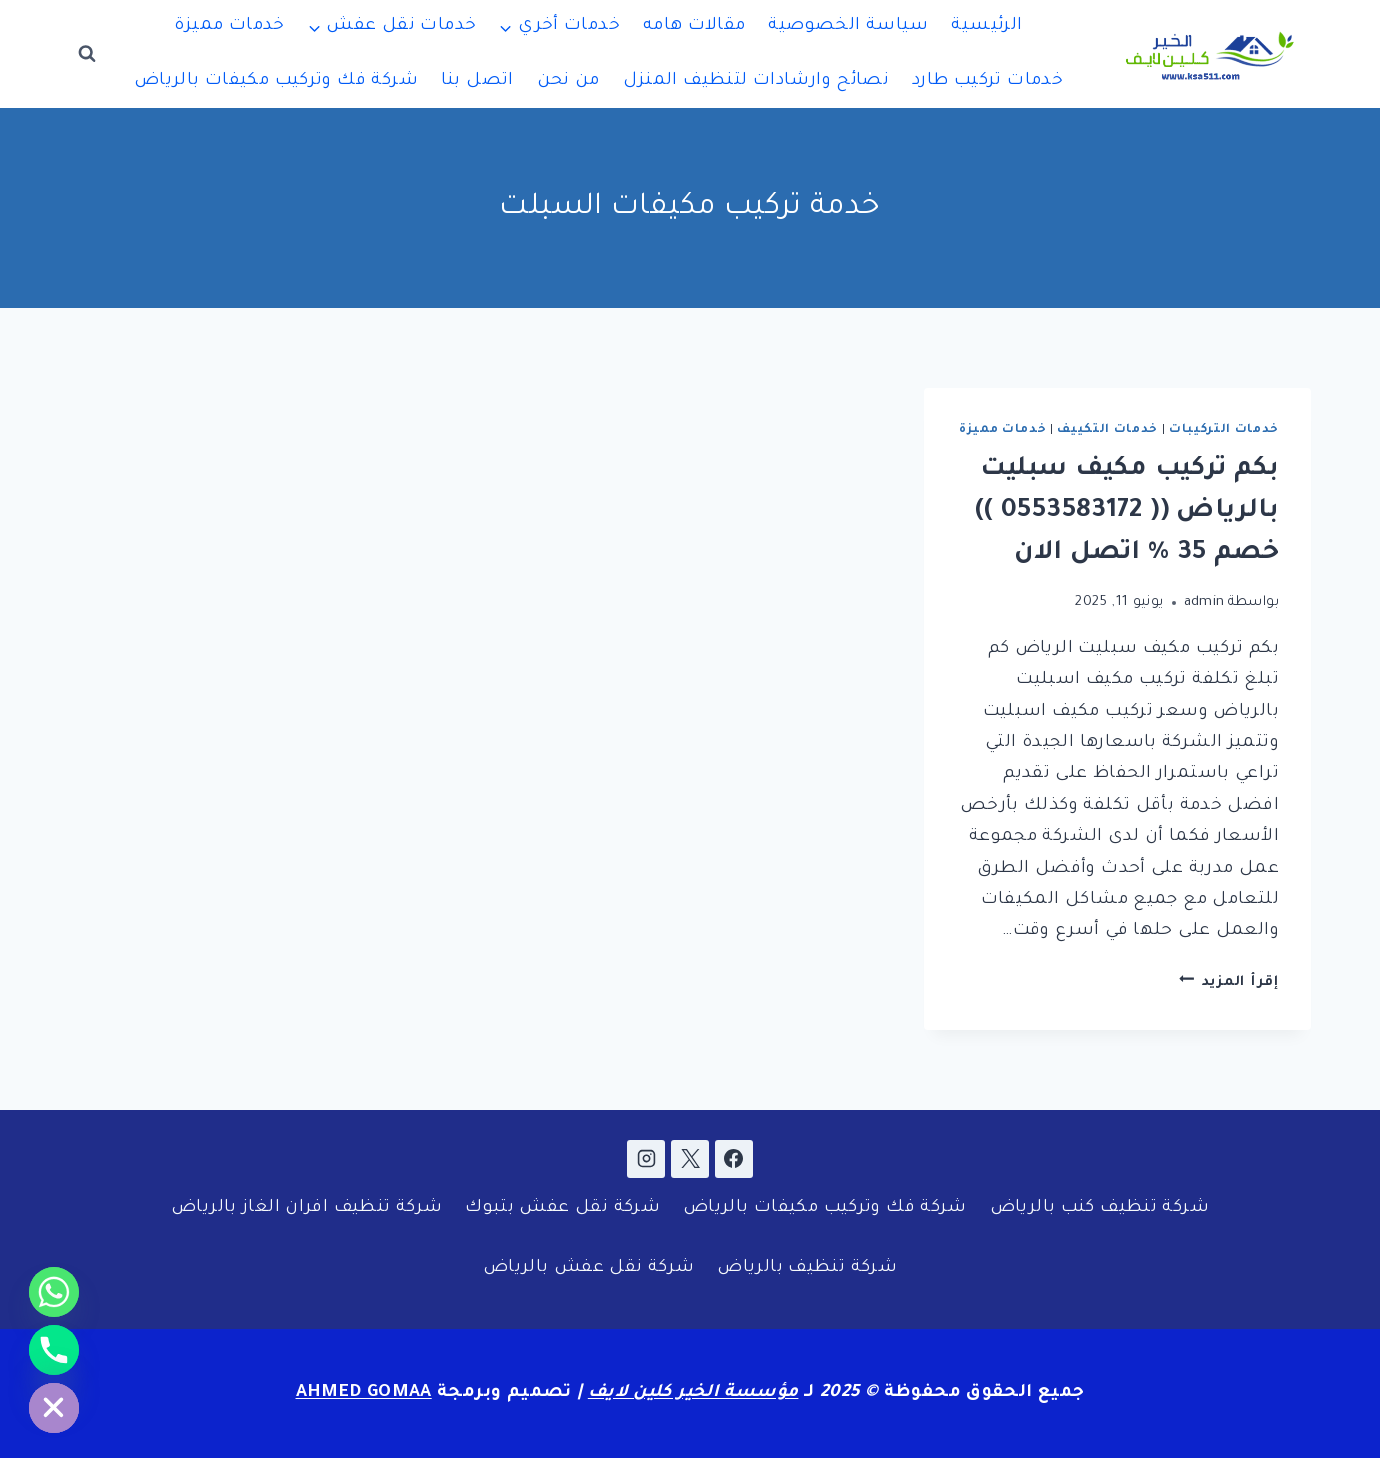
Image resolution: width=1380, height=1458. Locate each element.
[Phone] (54, 1350)
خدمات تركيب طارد (987, 81)
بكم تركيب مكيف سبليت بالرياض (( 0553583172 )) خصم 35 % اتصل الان (1127, 512)
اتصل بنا (477, 81)
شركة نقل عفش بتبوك (562, 1208)
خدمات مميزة (229, 26)
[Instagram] (646, 1159)
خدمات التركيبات (1224, 430)
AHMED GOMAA (364, 1393)
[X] (690, 1159)
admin (1204, 602)
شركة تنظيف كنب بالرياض (1099, 1208)
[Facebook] (734, 1159)
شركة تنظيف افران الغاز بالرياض (306, 1208)
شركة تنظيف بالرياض (807, 1268)
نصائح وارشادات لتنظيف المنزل (756, 81)
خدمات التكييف (1107, 430)
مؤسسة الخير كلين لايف (693, 1393)
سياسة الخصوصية (848, 26)
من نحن (568, 81)
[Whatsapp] (54, 1292)
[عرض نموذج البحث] (87, 54)
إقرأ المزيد (1229, 982)
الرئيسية (986, 26)
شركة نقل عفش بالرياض (589, 1268)
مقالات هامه (694, 26)
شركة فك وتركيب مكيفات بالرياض (276, 81)
